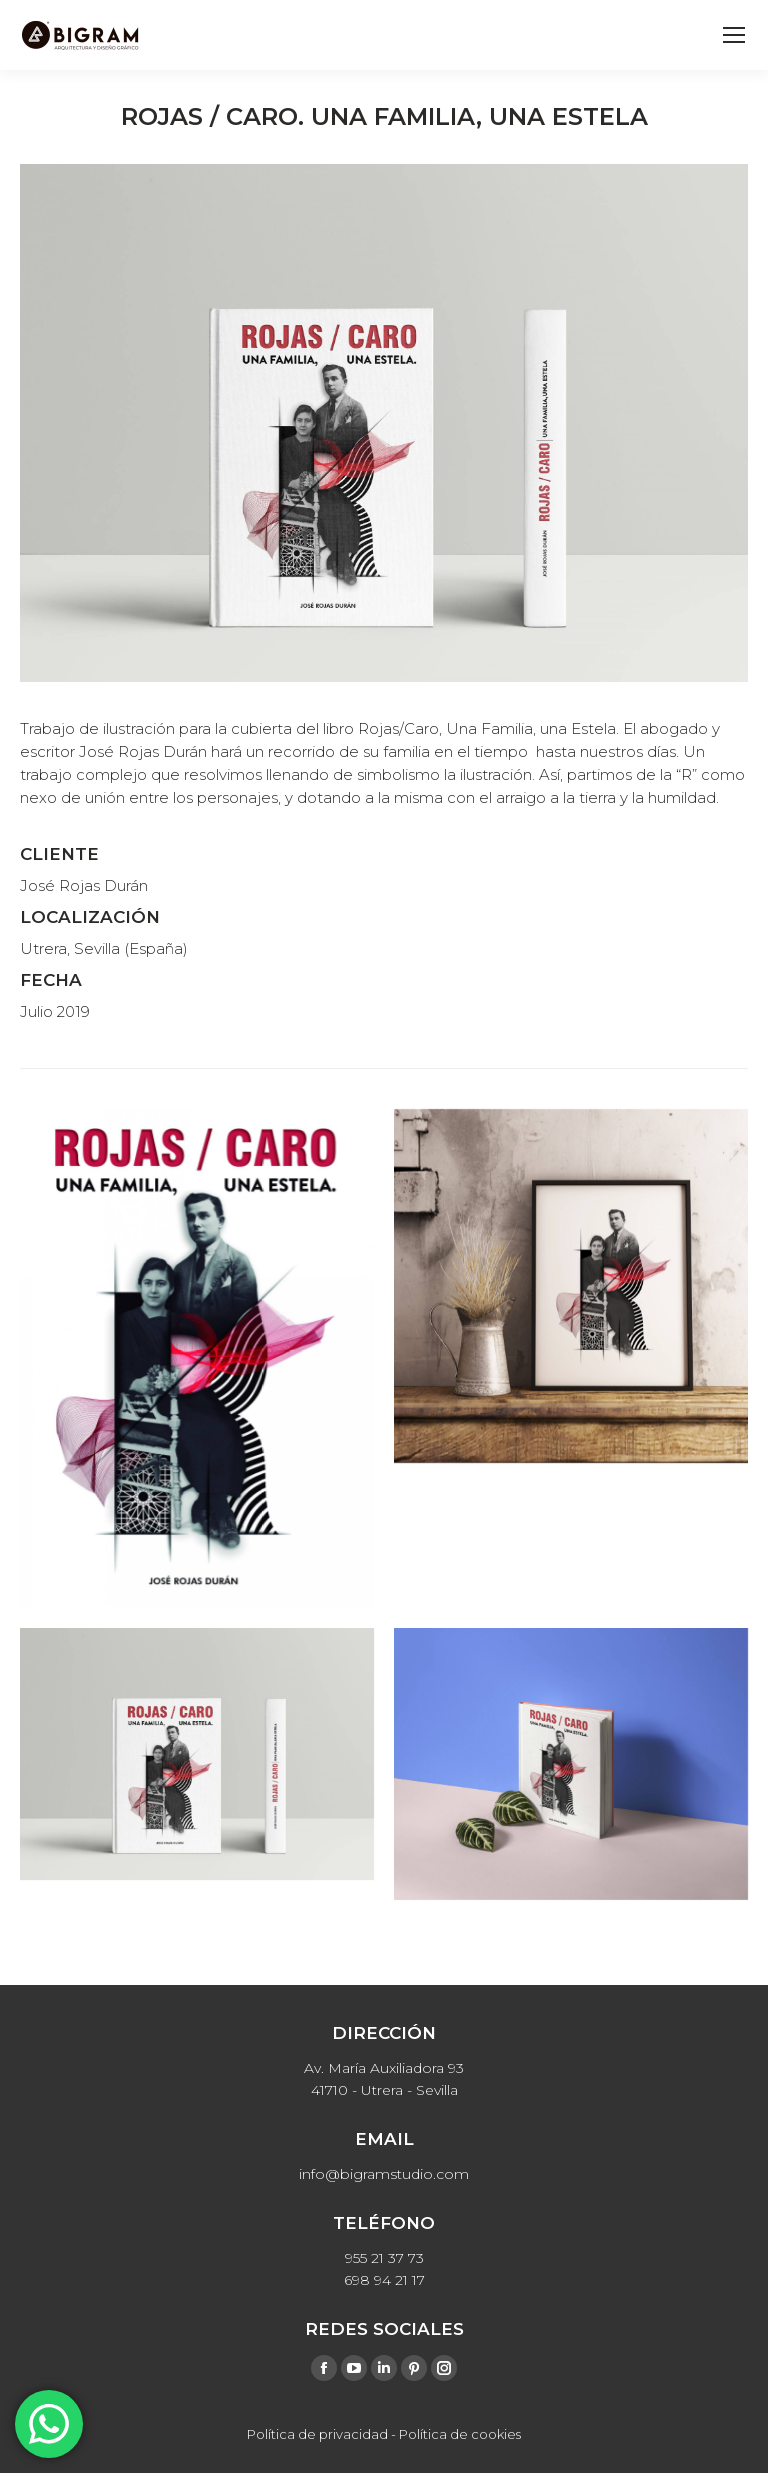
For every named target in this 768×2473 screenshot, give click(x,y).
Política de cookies (460, 2434)
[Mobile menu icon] (734, 35)
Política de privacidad (317, 2434)
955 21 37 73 (384, 2258)
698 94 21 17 (384, 2280)
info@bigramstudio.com (384, 2174)
